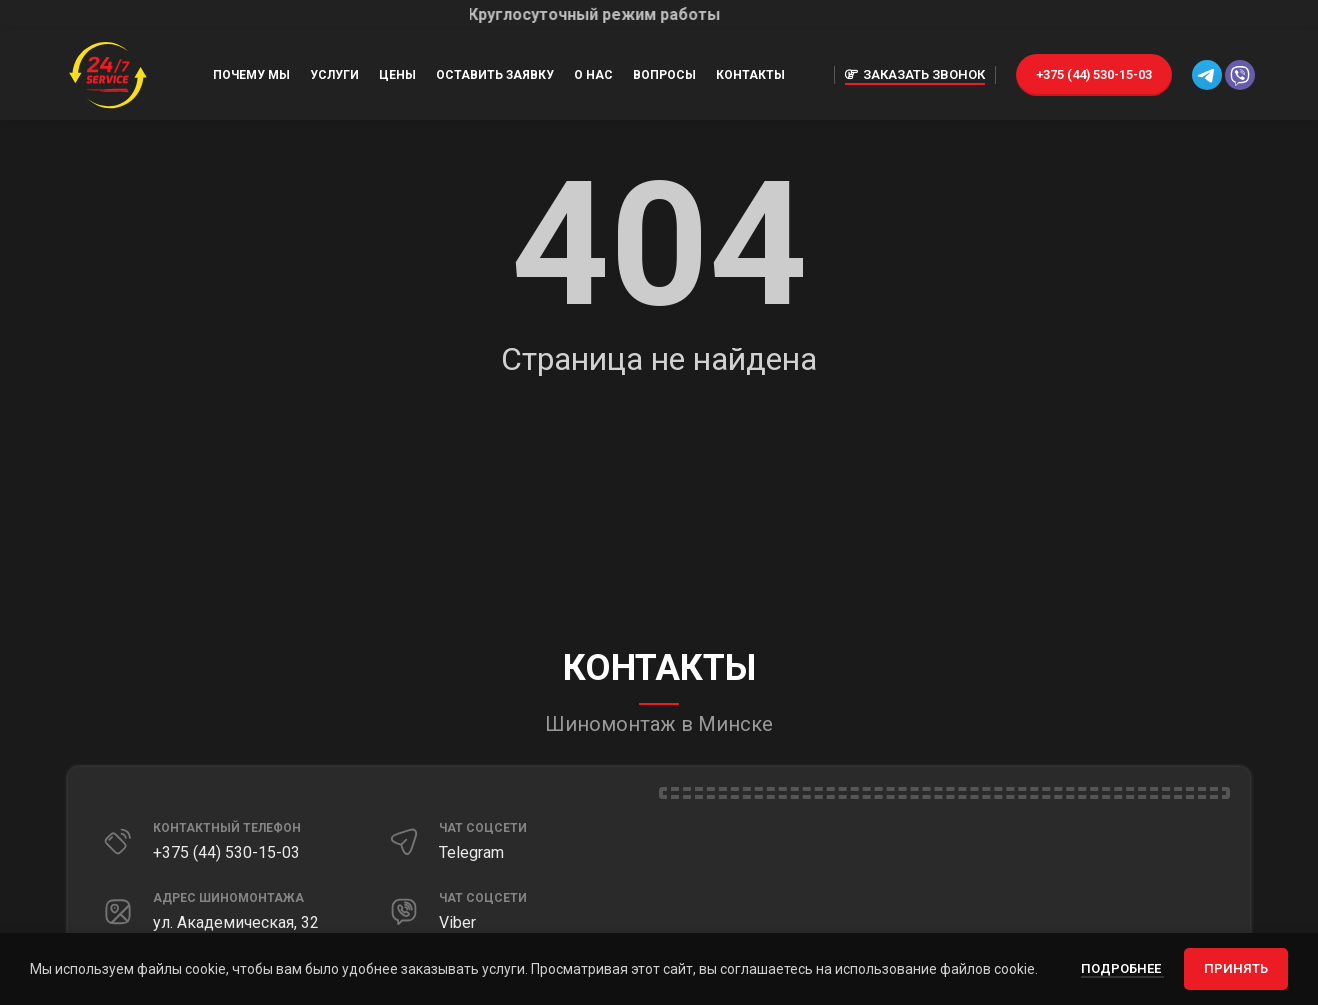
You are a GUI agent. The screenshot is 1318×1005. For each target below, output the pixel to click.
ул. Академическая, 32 (236, 922)
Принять (1236, 968)
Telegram (471, 852)
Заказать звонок (915, 75)
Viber (457, 922)
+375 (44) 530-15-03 (1094, 74)
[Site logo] (108, 74)
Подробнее (1122, 968)
